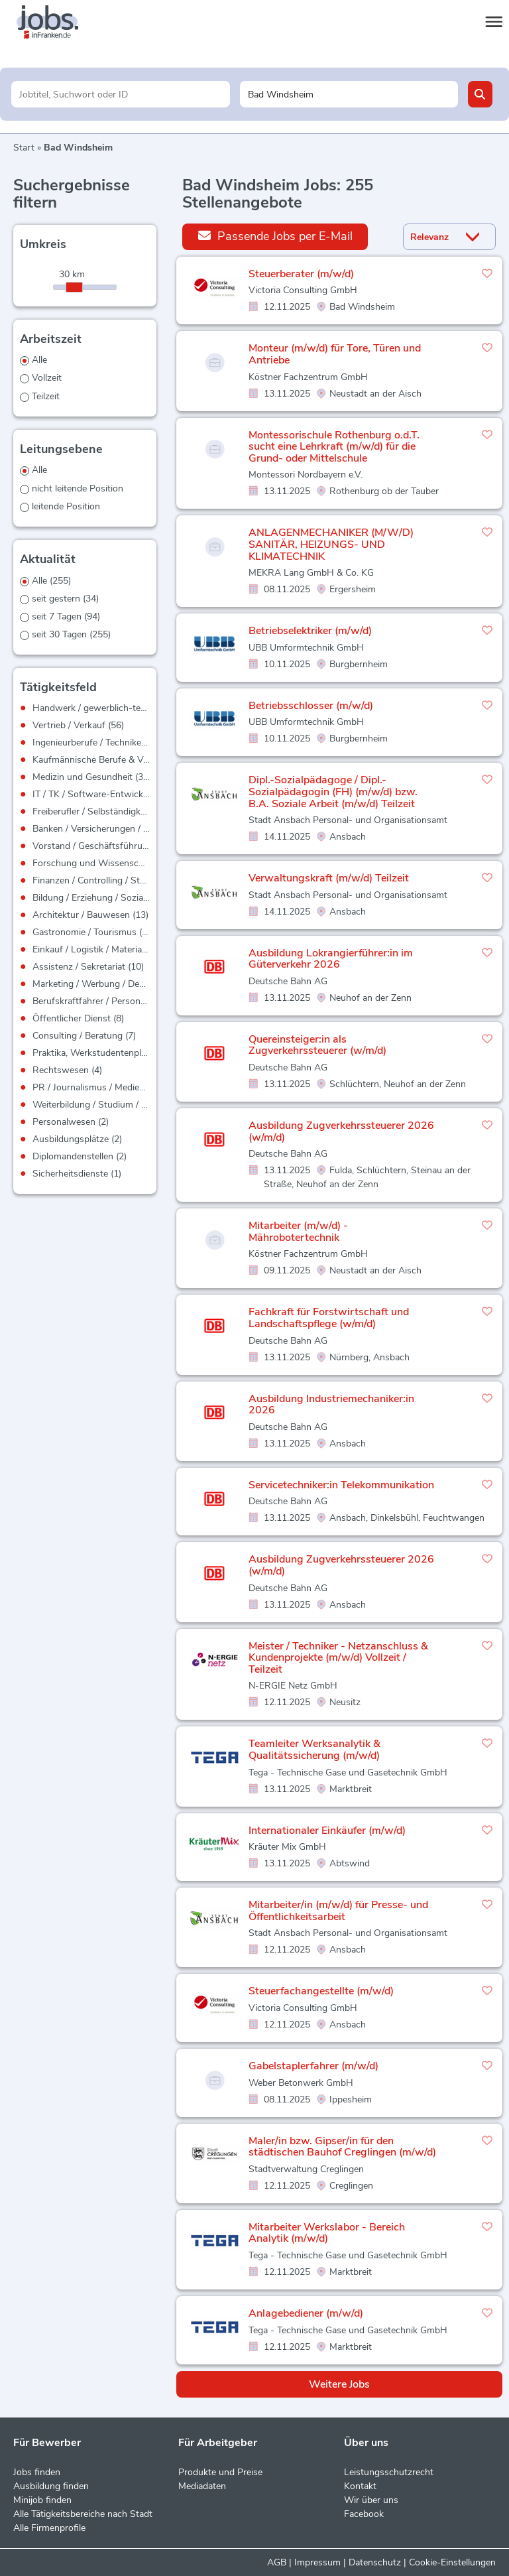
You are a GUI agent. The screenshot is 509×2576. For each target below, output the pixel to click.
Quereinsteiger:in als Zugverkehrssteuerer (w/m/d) (317, 1045)
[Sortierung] (433, 237)
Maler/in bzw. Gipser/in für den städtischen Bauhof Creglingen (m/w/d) (342, 2147)
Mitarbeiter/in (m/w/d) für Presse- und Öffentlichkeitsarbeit (338, 1911)
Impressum (317, 2562)
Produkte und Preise (220, 2472)
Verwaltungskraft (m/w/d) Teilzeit (329, 878)
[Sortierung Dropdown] (475, 237)
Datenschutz (375, 2562)
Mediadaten (202, 2486)
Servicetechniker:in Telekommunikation (341, 1485)
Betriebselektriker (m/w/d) (310, 630)
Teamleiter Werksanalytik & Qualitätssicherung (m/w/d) (314, 1749)
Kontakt (360, 2486)
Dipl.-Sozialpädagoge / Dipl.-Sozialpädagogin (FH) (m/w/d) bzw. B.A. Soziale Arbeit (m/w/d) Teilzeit (333, 791)
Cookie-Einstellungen (452, 2562)
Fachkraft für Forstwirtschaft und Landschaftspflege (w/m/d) (329, 1318)
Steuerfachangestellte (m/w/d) (321, 1991)
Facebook (364, 2514)
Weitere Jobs (339, 2384)
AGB (276, 2562)
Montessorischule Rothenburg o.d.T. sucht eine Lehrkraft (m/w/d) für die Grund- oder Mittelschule (334, 447)
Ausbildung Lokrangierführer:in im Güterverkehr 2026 (331, 959)
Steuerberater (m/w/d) (301, 274)
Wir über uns (371, 2500)
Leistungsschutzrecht (388, 2472)
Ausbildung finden (51, 2486)
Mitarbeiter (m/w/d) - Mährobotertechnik (298, 1231)
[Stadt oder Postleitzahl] (349, 94)
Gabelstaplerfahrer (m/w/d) (313, 2066)
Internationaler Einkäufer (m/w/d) (327, 1830)
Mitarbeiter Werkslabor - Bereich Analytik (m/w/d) (327, 2233)
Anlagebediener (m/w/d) (306, 2313)
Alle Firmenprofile (49, 2528)
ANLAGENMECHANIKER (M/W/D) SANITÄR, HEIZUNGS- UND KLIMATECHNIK (331, 544)
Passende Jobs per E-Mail (275, 235)
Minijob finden (42, 2500)
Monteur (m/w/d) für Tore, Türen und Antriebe (335, 354)
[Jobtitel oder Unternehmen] (120, 94)
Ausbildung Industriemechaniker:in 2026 (331, 1404)
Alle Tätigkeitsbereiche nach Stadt (82, 2514)
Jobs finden (36, 2472)
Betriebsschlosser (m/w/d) (311, 705)
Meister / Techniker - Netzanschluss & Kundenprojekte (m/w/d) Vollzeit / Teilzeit (338, 1658)
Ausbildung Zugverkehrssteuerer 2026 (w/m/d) (341, 1131)
